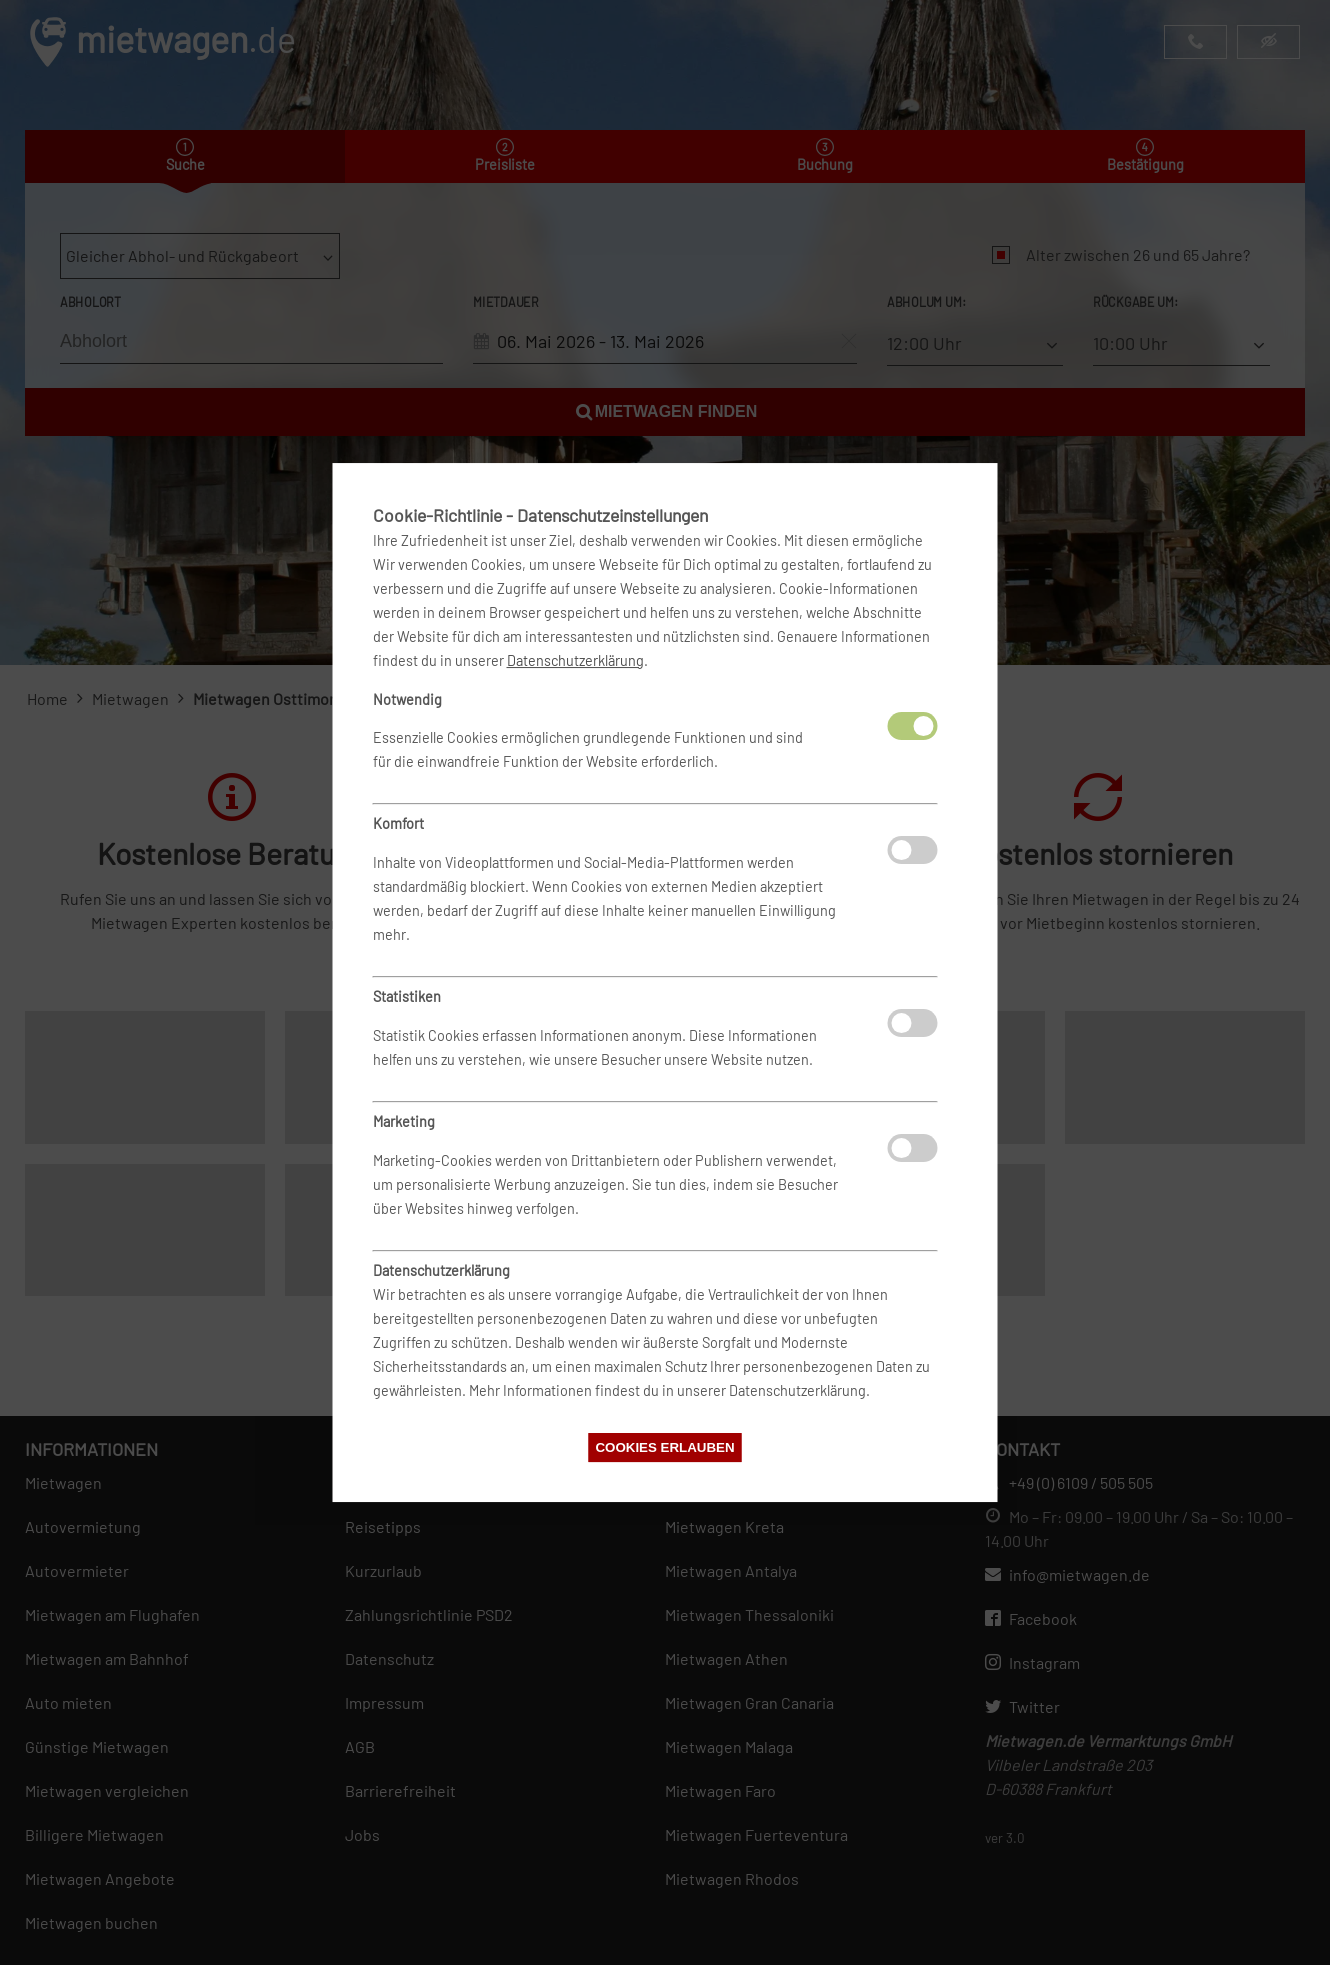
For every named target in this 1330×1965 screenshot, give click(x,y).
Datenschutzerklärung (575, 660)
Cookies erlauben (664, 1447)
